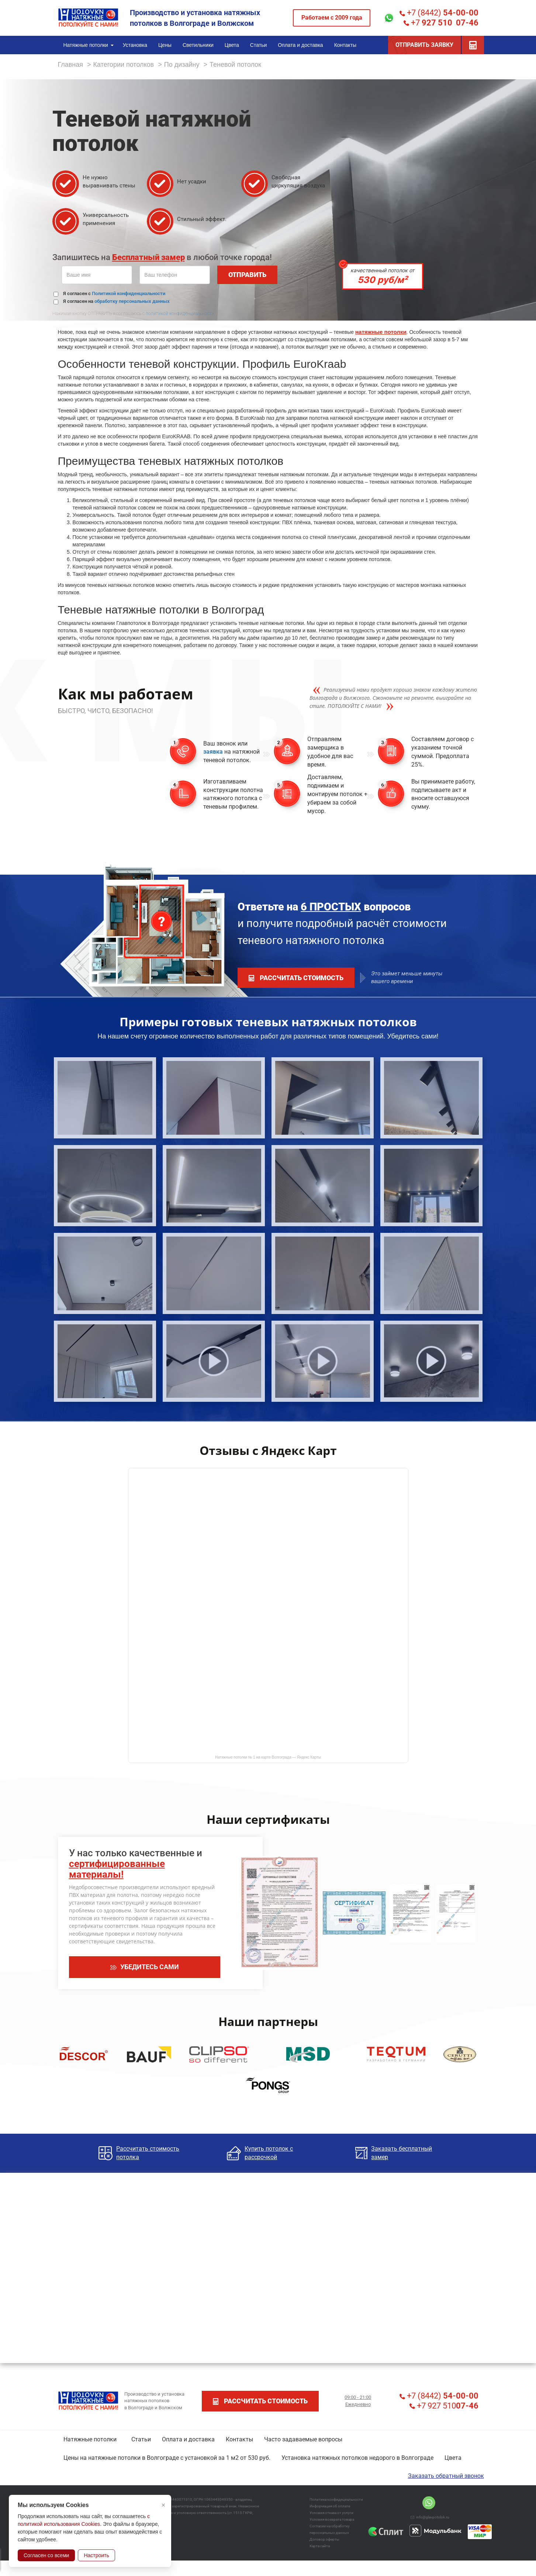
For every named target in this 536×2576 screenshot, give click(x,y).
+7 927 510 (443, 2405)
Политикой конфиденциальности (128, 293)
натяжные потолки (381, 332)
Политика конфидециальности (336, 2499)
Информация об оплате (330, 2506)
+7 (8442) (439, 12)
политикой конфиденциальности (180, 313)
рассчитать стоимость (296, 978)
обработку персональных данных (132, 301)
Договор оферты (324, 2539)
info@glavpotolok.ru (430, 2517)
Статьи (141, 2439)
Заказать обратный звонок (446, 2475)
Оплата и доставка (188, 2439)
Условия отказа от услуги (331, 2513)
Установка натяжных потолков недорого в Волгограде (357, 2457)
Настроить (96, 2555)
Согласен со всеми (46, 2555)
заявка (213, 751)
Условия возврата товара (332, 2519)
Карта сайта (320, 2546)
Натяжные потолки (90, 2439)
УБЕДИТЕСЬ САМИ (144, 1967)
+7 (441, 22)
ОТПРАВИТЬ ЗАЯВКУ (424, 44)
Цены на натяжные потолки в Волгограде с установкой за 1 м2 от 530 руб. (166, 2457)
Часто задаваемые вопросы (303, 2439)
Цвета (453, 2457)
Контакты (239, 2439)
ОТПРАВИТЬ (247, 275)
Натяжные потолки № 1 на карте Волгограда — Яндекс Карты (268, 1757)
